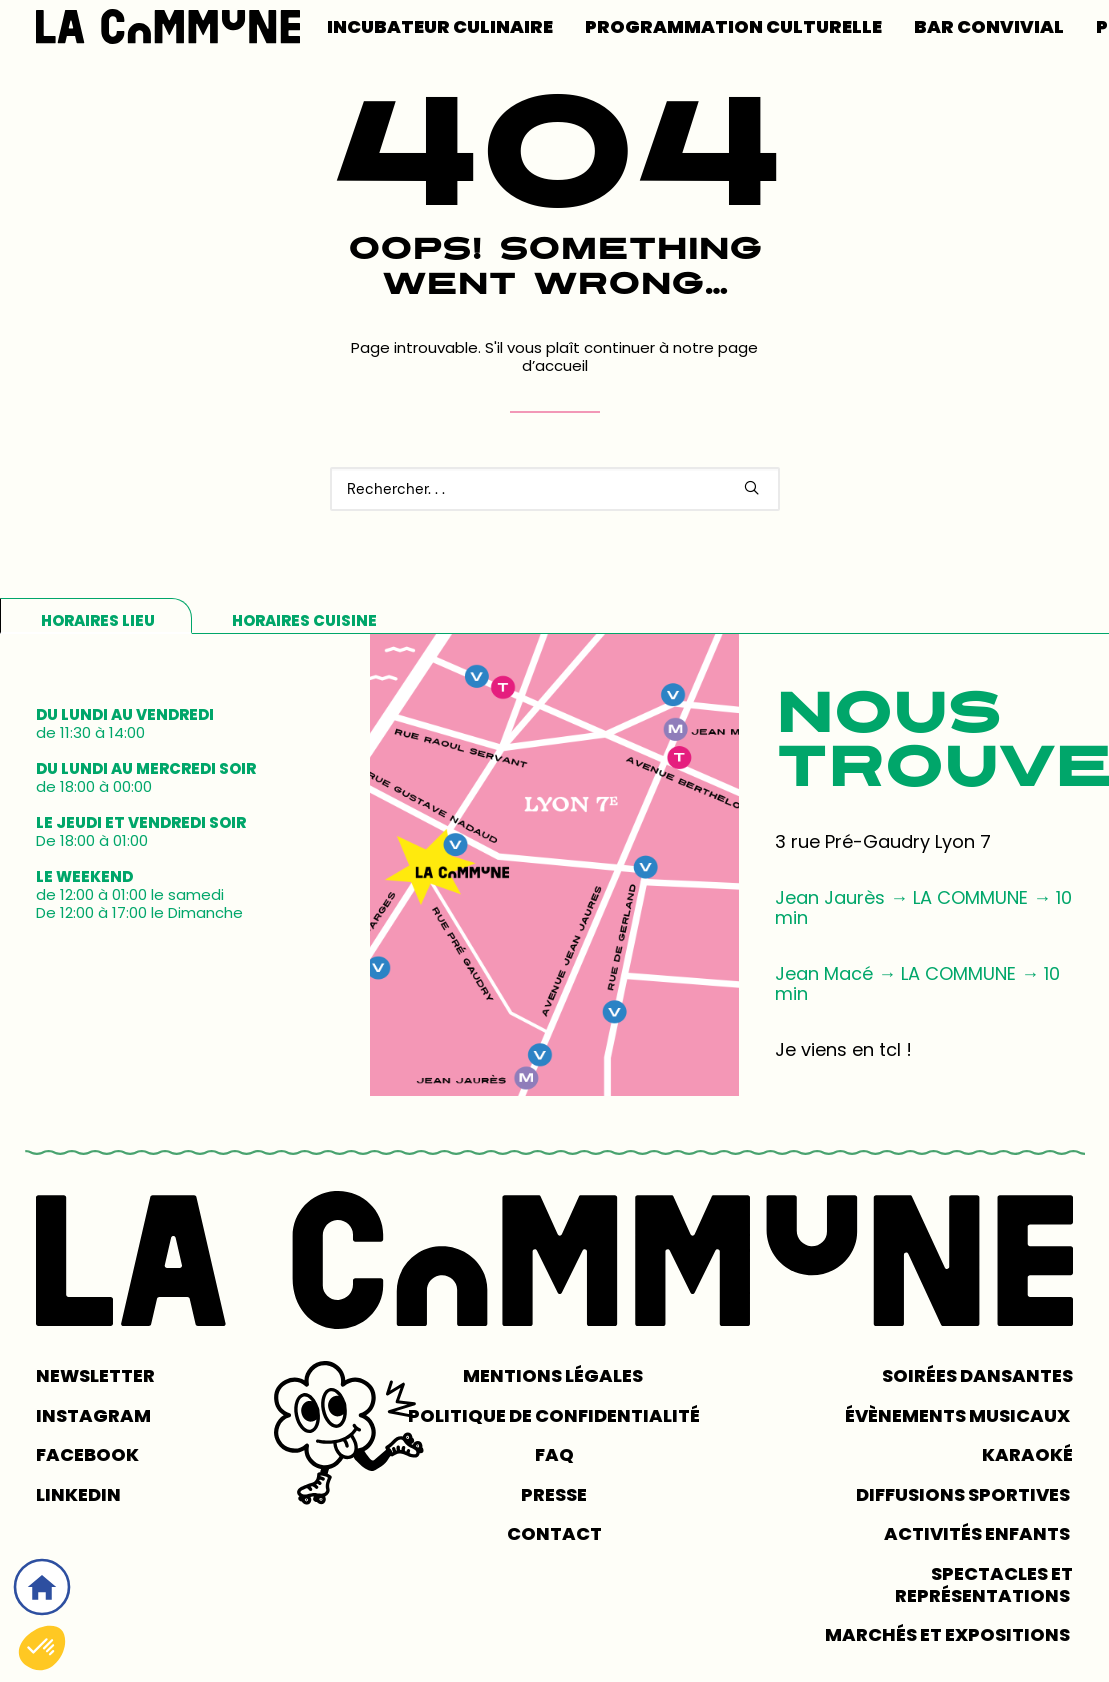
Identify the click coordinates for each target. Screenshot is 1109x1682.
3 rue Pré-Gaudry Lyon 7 (883, 841)
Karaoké (1027, 1454)
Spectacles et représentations (984, 1584)
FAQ (554, 1454)
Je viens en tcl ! (843, 1049)
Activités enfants (978, 1534)
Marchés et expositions (949, 1634)
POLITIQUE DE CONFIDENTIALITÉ (554, 1415)
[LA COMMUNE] (168, 26)
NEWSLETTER (95, 1375)
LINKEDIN (78, 1494)
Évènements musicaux (959, 1415)
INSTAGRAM (93, 1415)
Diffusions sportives (964, 1494)
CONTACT (554, 1534)
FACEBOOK (87, 1454)
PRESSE (554, 1494)
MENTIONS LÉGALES (554, 1375)
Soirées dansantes (977, 1375)
